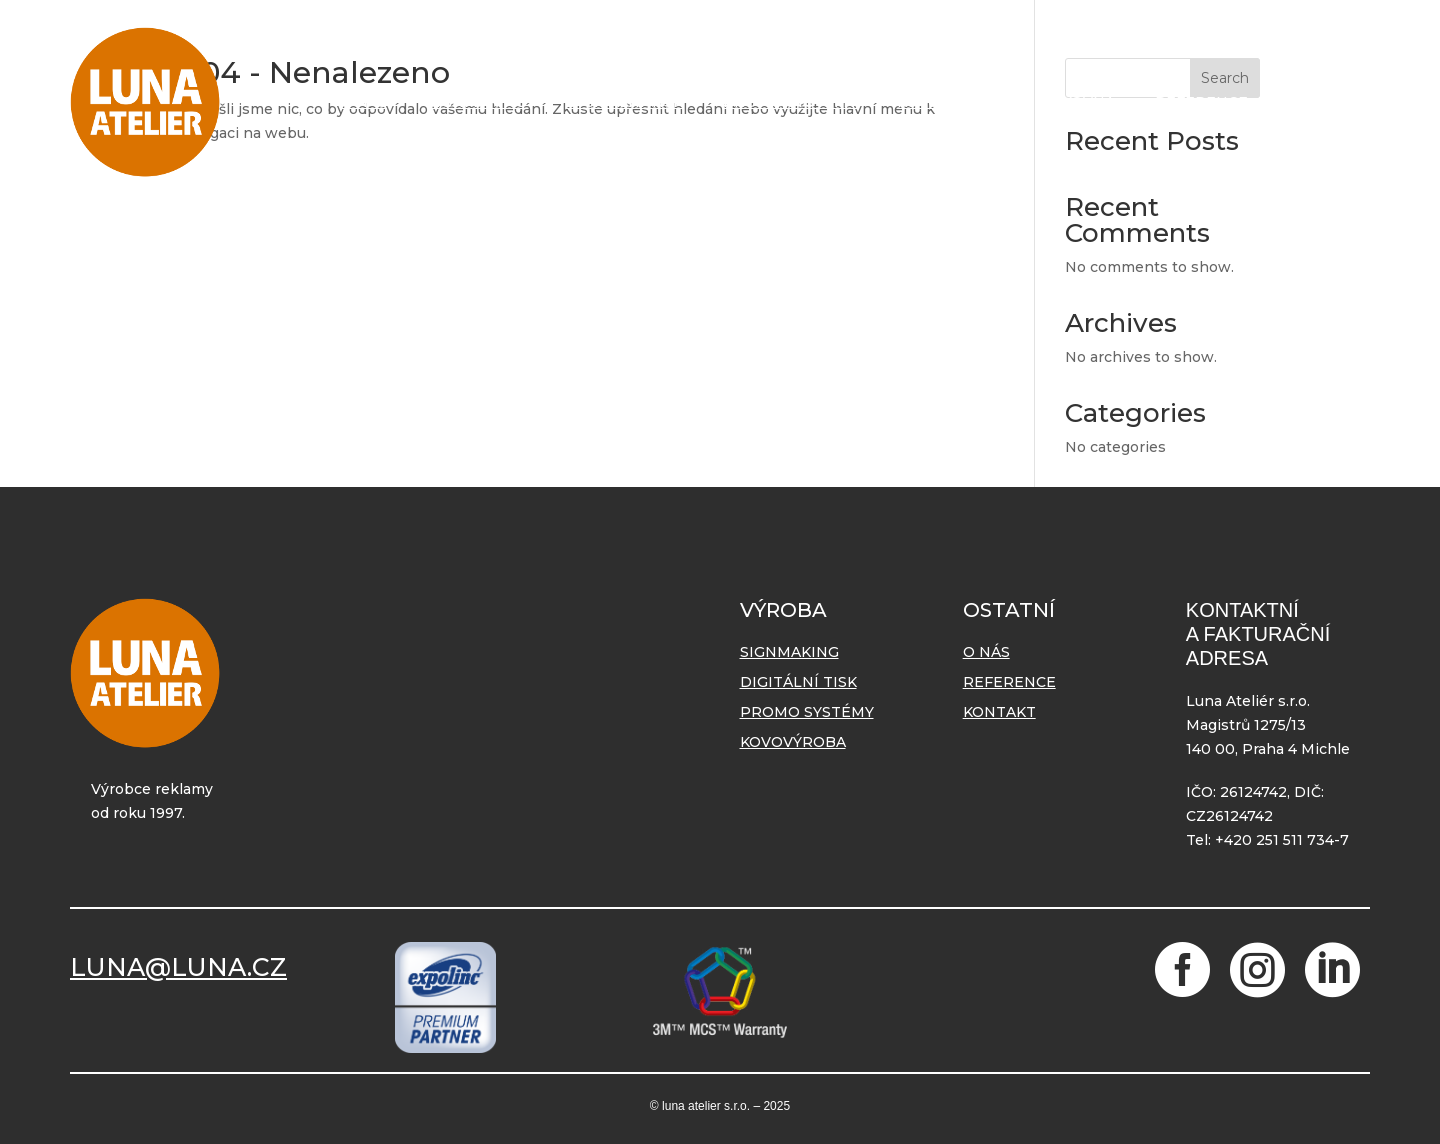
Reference (1201, 102)
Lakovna (1079, 102)
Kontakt (1324, 102)
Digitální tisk (624, 102)
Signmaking (476, 102)
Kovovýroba (950, 102)
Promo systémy (790, 102)
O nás (363, 102)
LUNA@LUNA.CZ (178, 967)
